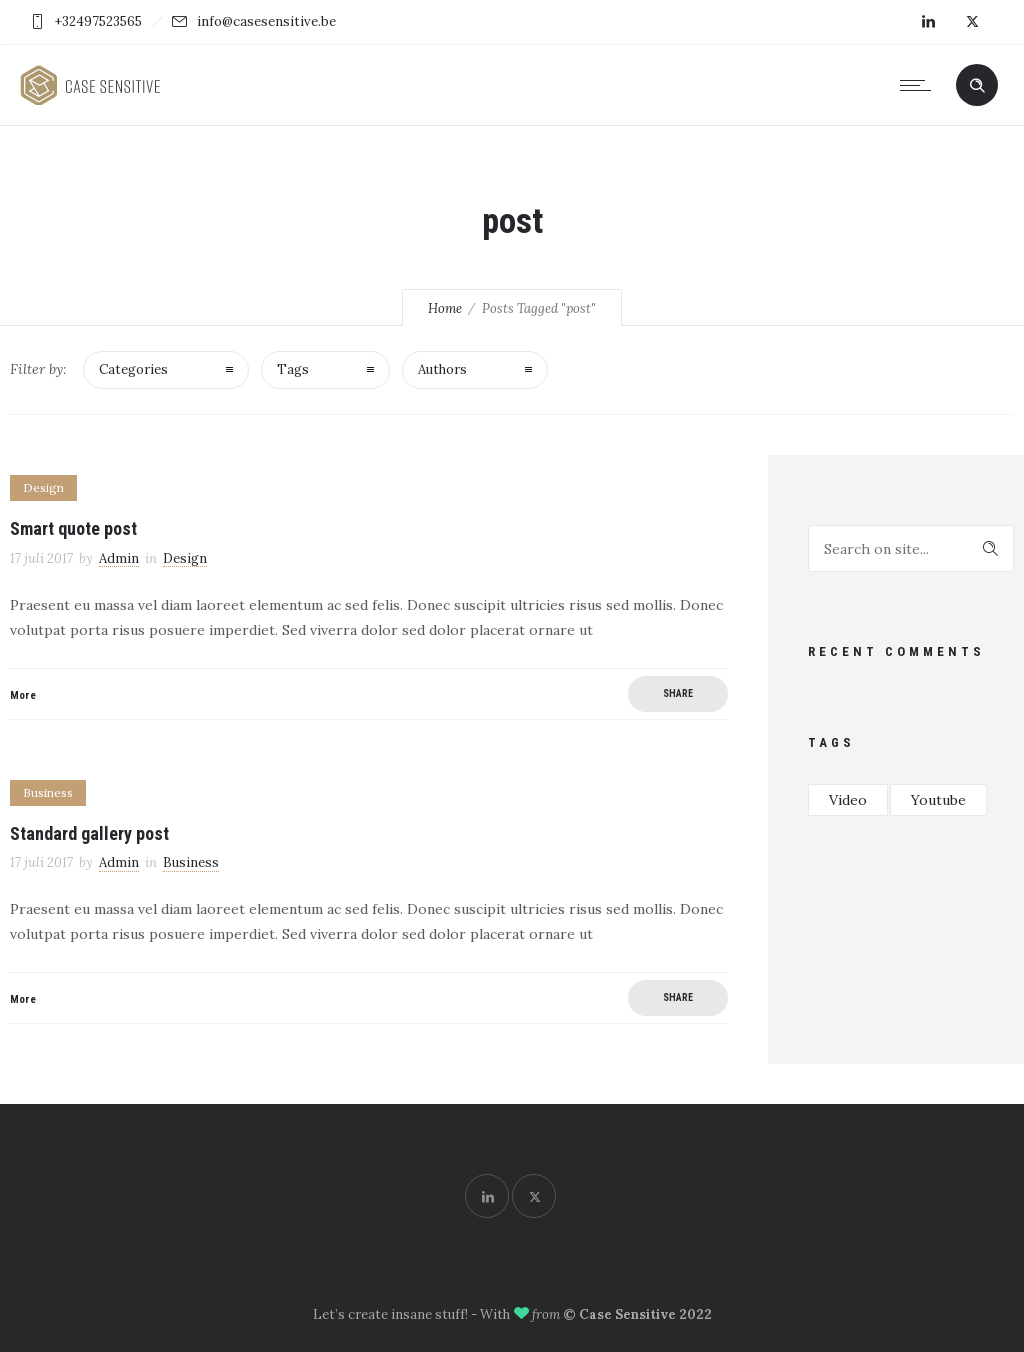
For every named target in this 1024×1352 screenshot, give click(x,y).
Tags (293, 369)
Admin (119, 558)
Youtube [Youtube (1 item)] (938, 800)
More (23, 695)
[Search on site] (911, 548)
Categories (133, 369)
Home (445, 308)
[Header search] (977, 86)
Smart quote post (73, 528)
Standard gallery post (89, 833)
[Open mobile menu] (920, 85)
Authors (442, 369)
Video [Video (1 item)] (848, 800)
